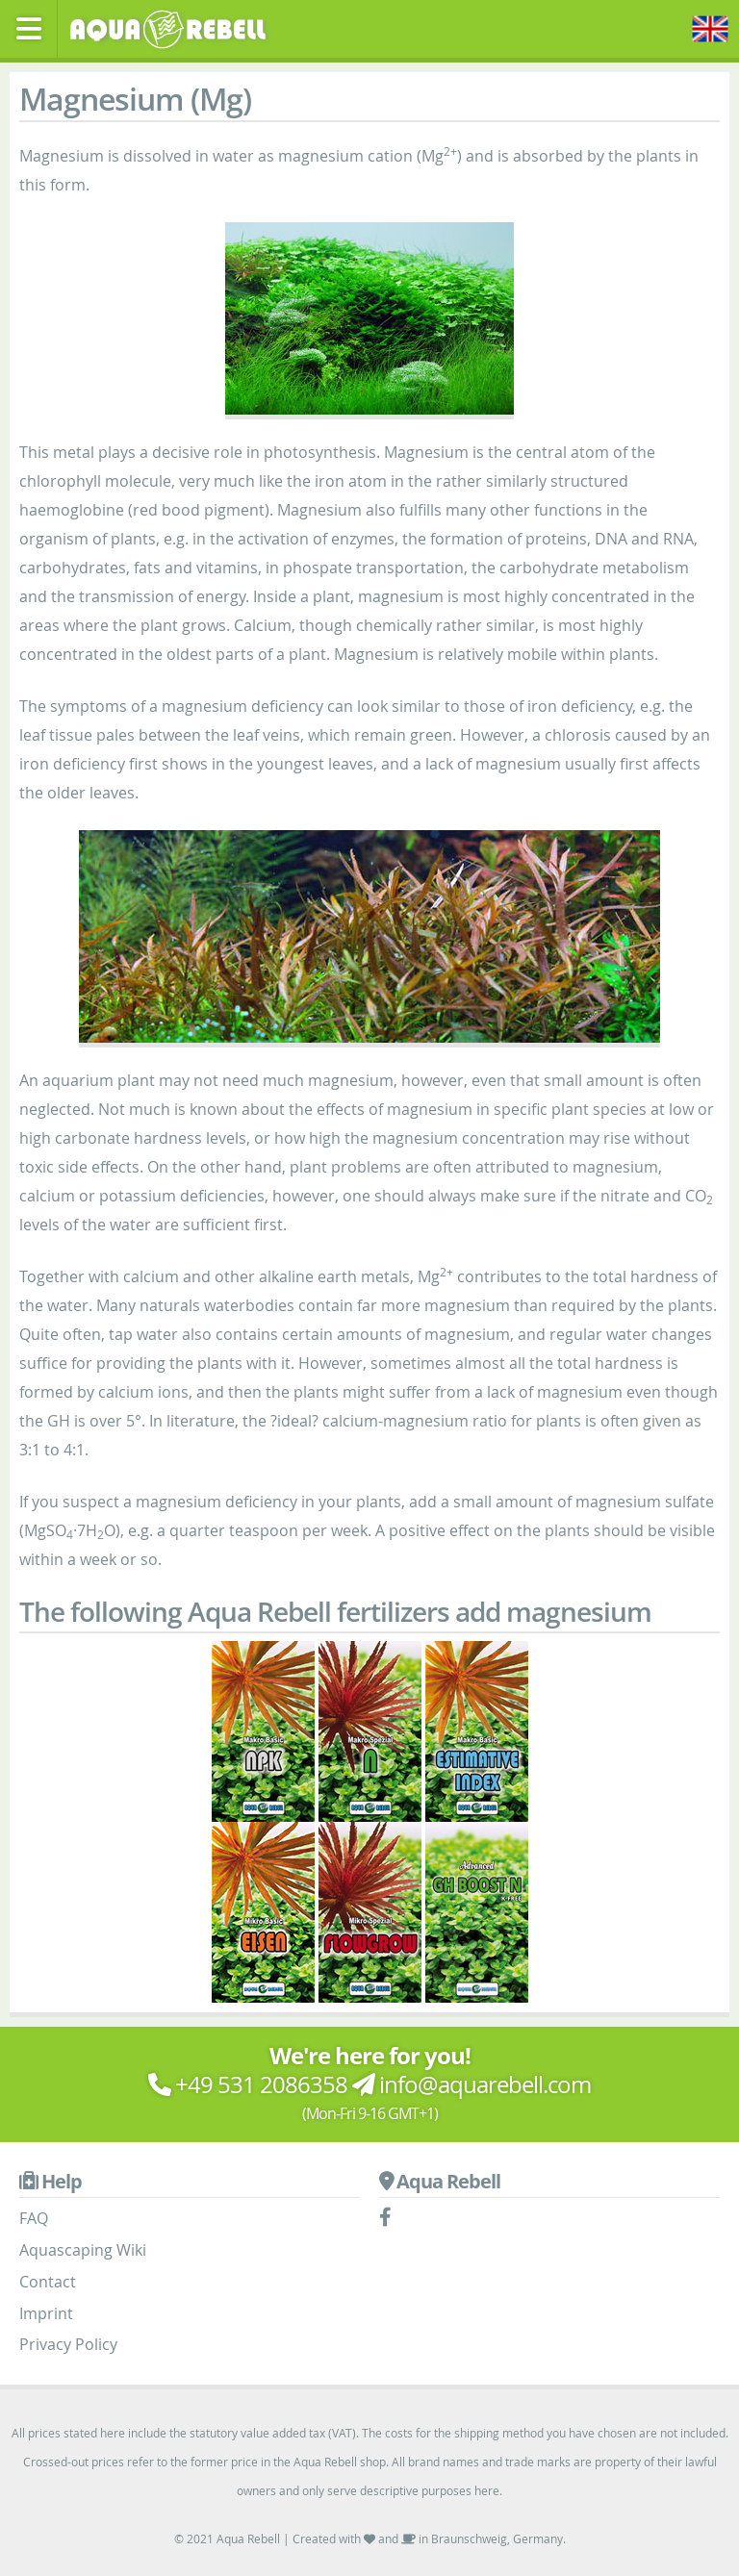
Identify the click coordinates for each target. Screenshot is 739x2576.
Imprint (46, 2313)
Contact (47, 2281)
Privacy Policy (68, 2344)
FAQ (33, 2218)
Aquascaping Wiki (82, 2249)
